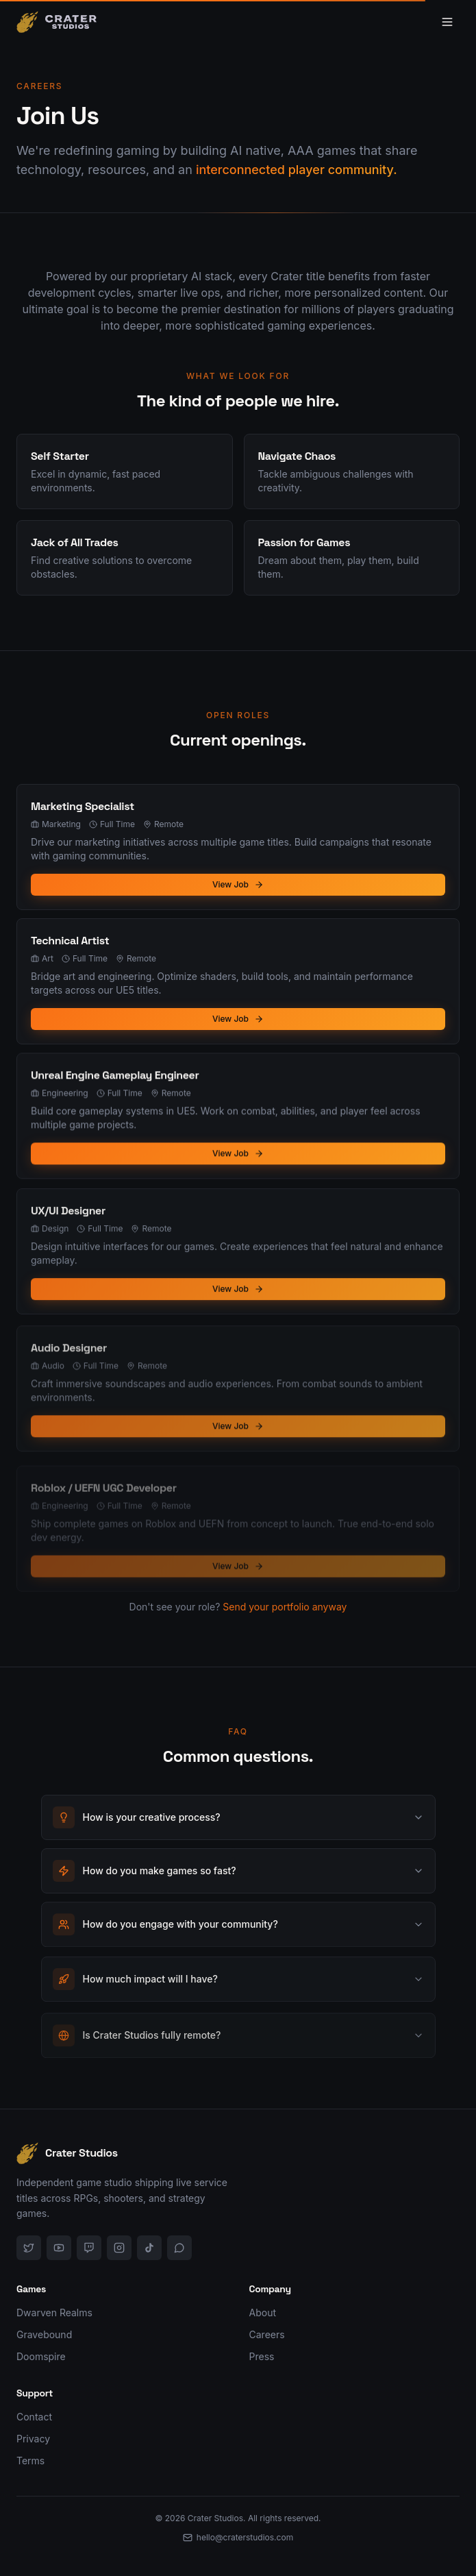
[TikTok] (149, 2247)
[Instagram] (119, 2247)
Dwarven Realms (54, 2312)
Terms (30, 2460)
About (262, 2312)
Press (262, 2356)
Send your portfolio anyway (285, 1624)
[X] (28, 2247)
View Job (238, 886)
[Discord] (179, 2247)
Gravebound (44, 2334)
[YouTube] (59, 2247)
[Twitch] (89, 2247)
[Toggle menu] (447, 22)
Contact (34, 2416)
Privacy (33, 2438)
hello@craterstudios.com (238, 2537)
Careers (267, 2334)
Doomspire (41, 2356)
